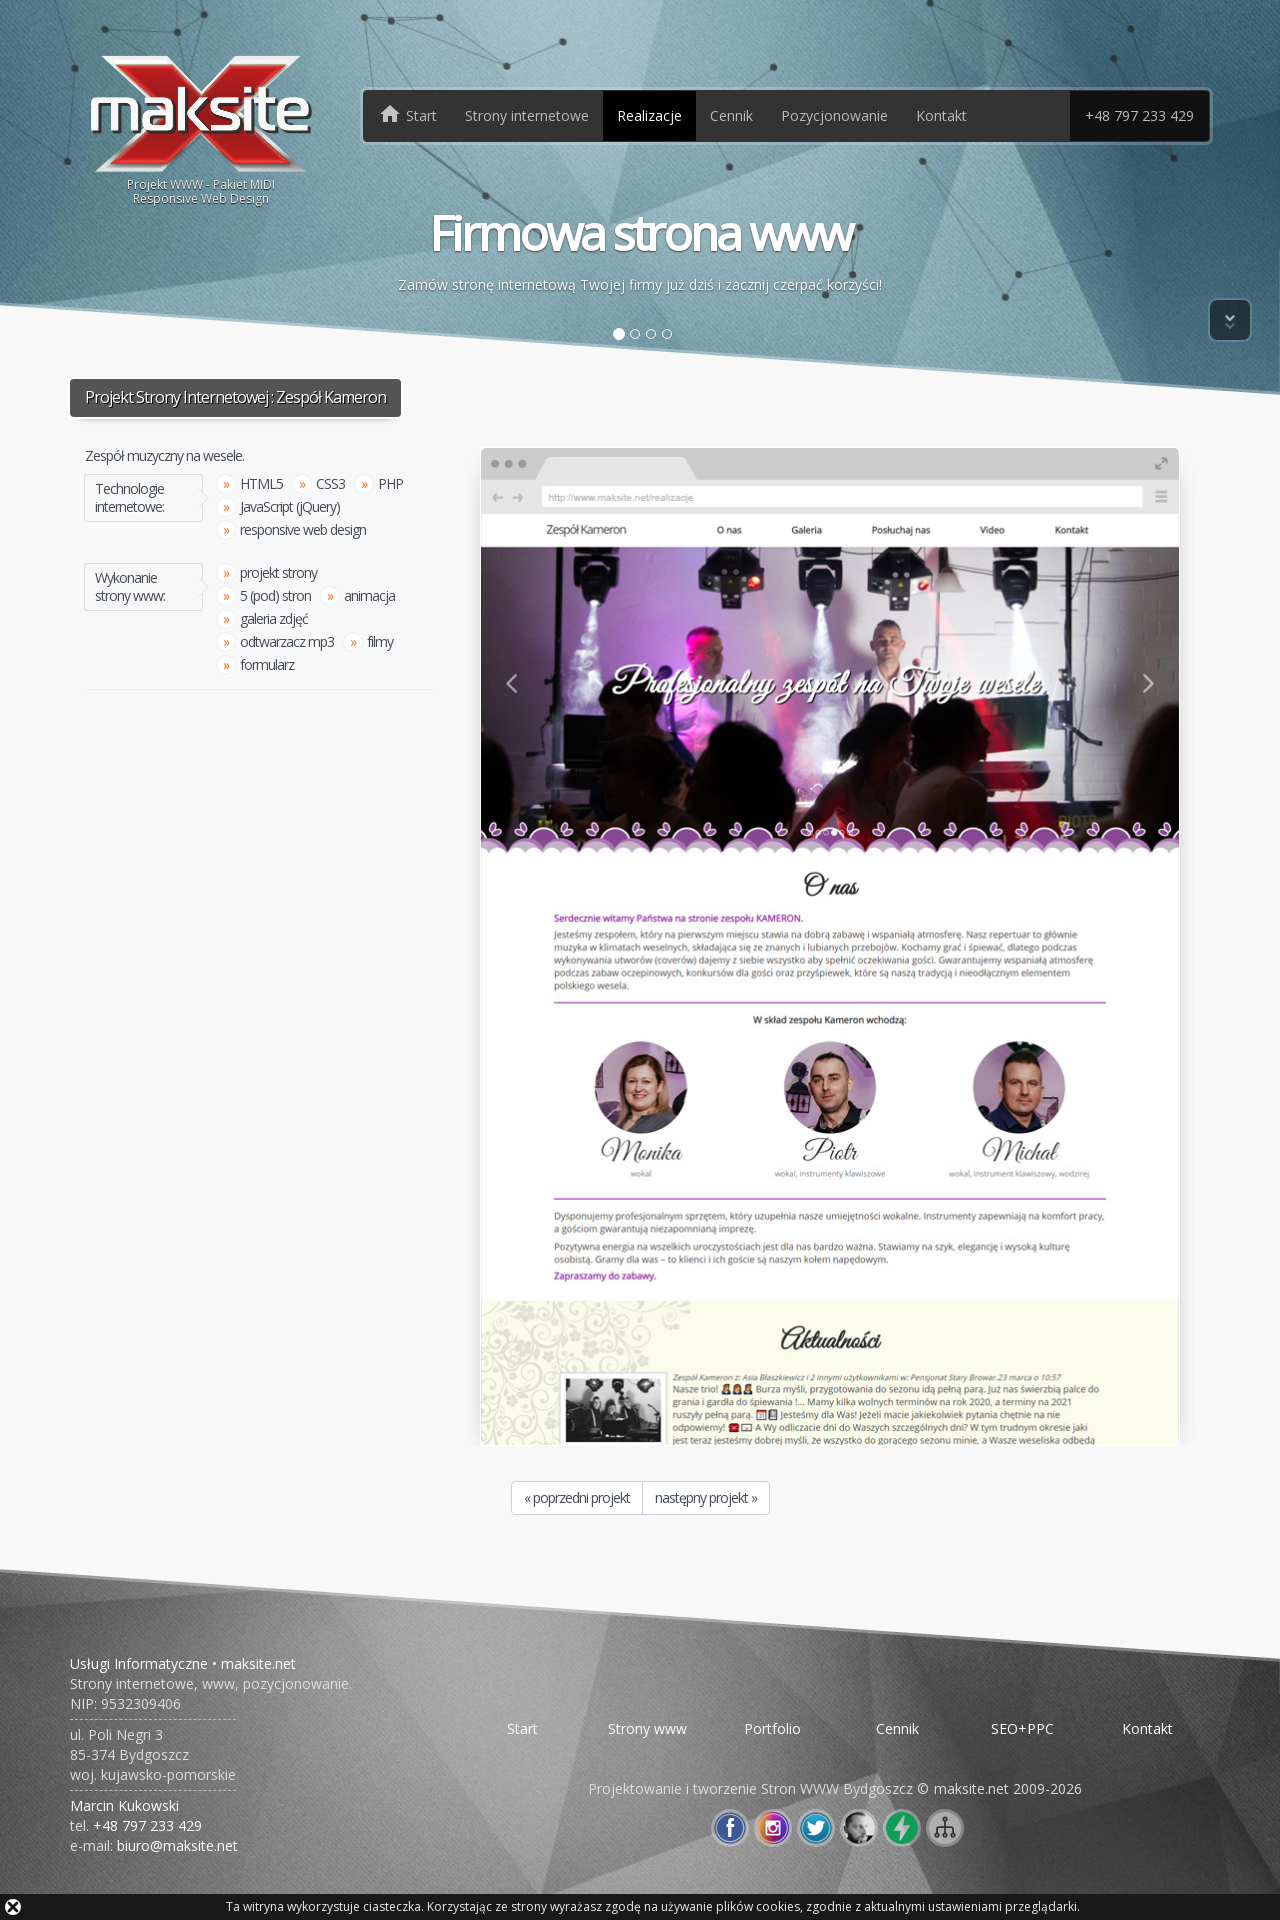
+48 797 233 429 (1139, 115)
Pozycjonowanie (834, 115)
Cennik (731, 115)
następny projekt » (706, 1497)
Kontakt (941, 115)
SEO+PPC (1022, 1728)
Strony (527, 115)
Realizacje (649, 115)
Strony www (647, 1728)
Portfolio (772, 1728)
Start (522, 1728)
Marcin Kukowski (124, 1805)
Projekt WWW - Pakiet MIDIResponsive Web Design (201, 128)
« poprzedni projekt (577, 1497)
